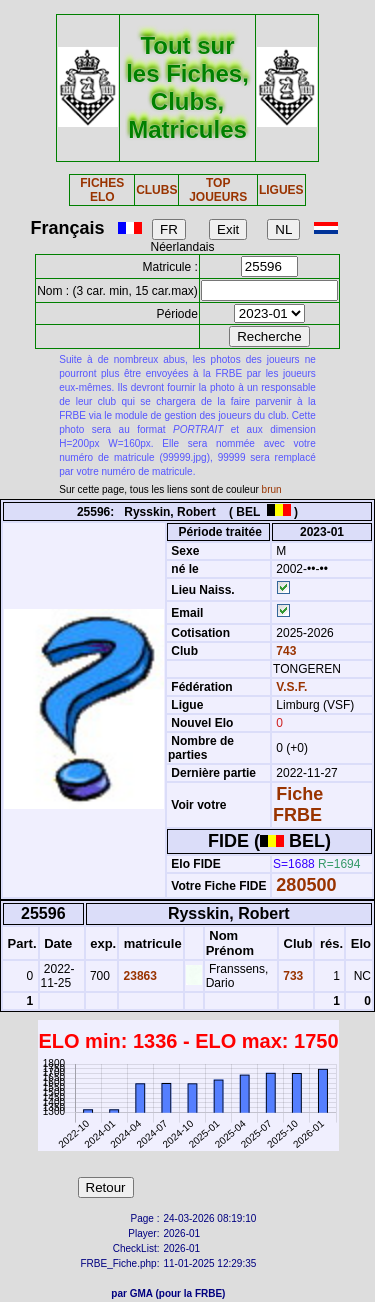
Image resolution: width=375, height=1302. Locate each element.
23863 (138, 976)
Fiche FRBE (298, 804)
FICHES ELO (102, 190)
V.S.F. (291, 687)
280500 (306, 885)
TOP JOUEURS (218, 190)
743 (284, 651)
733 (291, 976)
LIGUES (281, 190)
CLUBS (156, 190)
